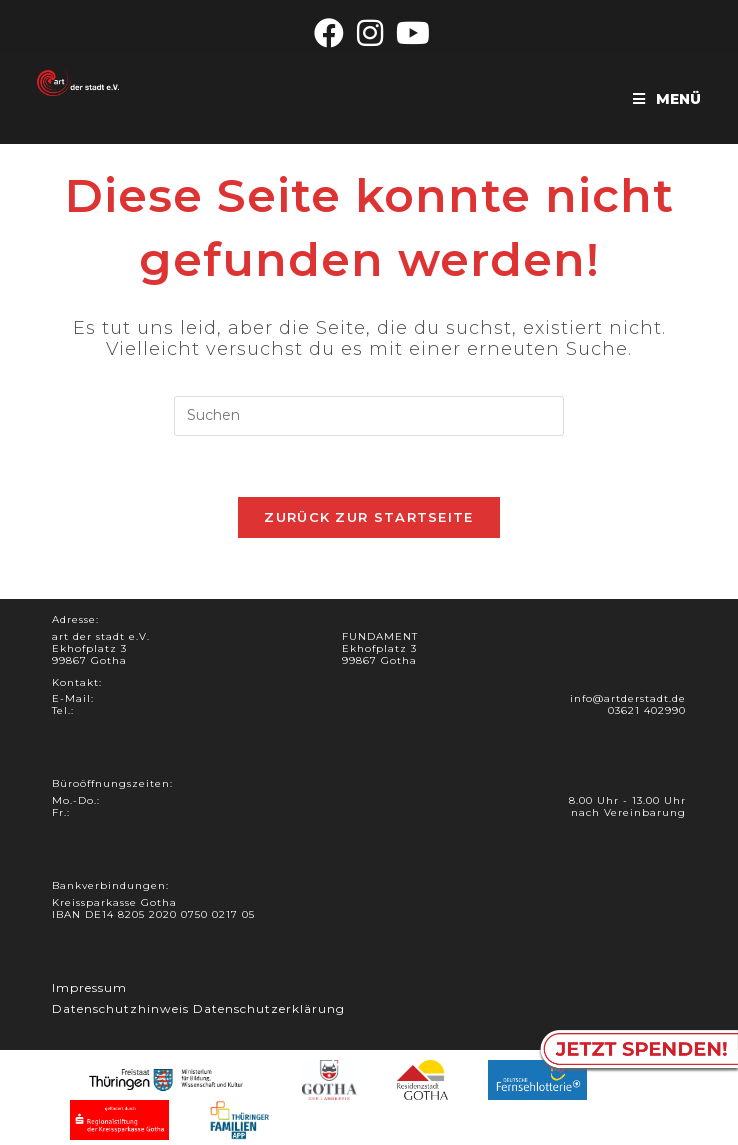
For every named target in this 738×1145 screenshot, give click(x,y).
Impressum (89, 987)
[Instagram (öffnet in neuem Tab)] (370, 33)
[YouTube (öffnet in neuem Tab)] (410, 33)
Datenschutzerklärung (269, 1008)
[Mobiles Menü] (667, 99)
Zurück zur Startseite (368, 517)
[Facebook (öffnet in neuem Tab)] (329, 33)
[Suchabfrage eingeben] (369, 416)
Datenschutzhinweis (120, 1008)
